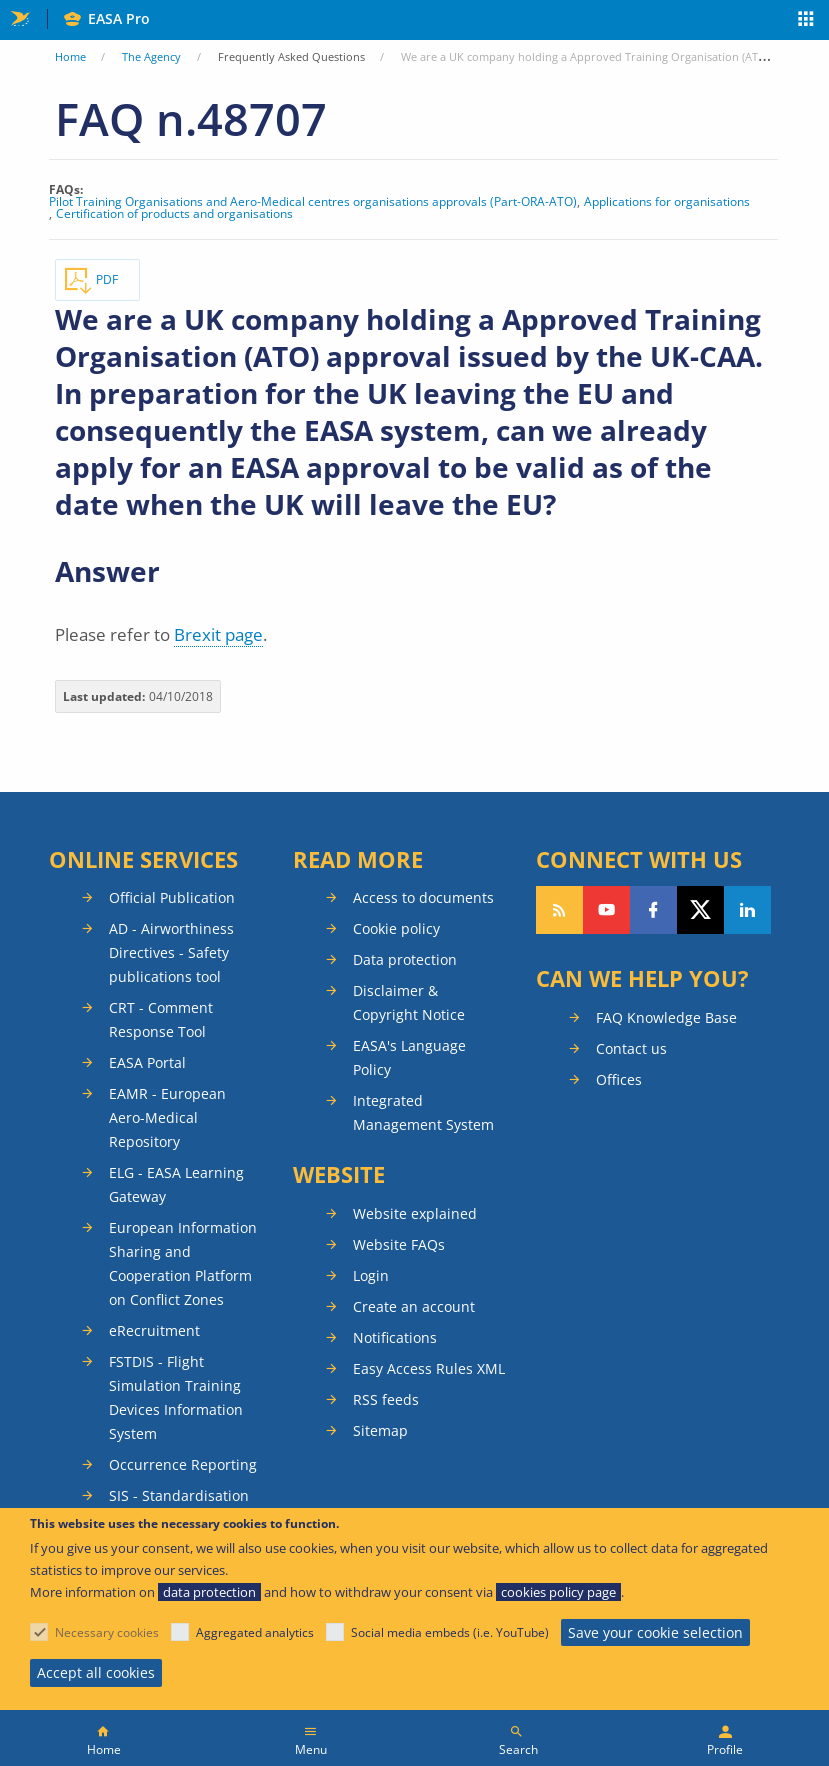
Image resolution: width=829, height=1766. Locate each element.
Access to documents (423, 897)
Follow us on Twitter (700, 910)
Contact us (631, 1048)
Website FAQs (399, 1244)
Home (70, 56)
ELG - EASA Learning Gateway (176, 1184)
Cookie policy (396, 928)
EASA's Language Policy (409, 1057)
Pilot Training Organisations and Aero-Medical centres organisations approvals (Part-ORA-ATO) (313, 202)
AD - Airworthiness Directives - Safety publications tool (171, 952)
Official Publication (172, 897)
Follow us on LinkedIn (747, 910)
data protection (209, 1592)
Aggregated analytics (255, 1632)
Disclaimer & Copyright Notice (409, 1002)
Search (518, 1749)
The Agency (151, 56)
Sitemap (380, 1430)
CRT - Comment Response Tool (161, 1019)
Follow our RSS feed (559, 910)
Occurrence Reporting (183, 1464)
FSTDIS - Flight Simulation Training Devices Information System (176, 1397)
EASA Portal (147, 1062)
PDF (107, 279)
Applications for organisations (667, 202)
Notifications (395, 1337)
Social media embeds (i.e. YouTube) (450, 1632)
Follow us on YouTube (606, 910)
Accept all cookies (96, 1672)
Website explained (415, 1213)
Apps (806, 21)
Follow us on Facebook (653, 910)
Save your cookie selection (655, 1632)
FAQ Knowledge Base (666, 1017)
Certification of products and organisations (174, 214)
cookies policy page (558, 1592)
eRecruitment (154, 1330)
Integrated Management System (423, 1112)
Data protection (405, 959)
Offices (619, 1079)
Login (371, 1275)
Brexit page (218, 634)
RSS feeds (386, 1399)
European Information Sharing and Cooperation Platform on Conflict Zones (183, 1263)
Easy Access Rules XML (429, 1368)
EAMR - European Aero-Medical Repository (167, 1117)
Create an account (414, 1306)
